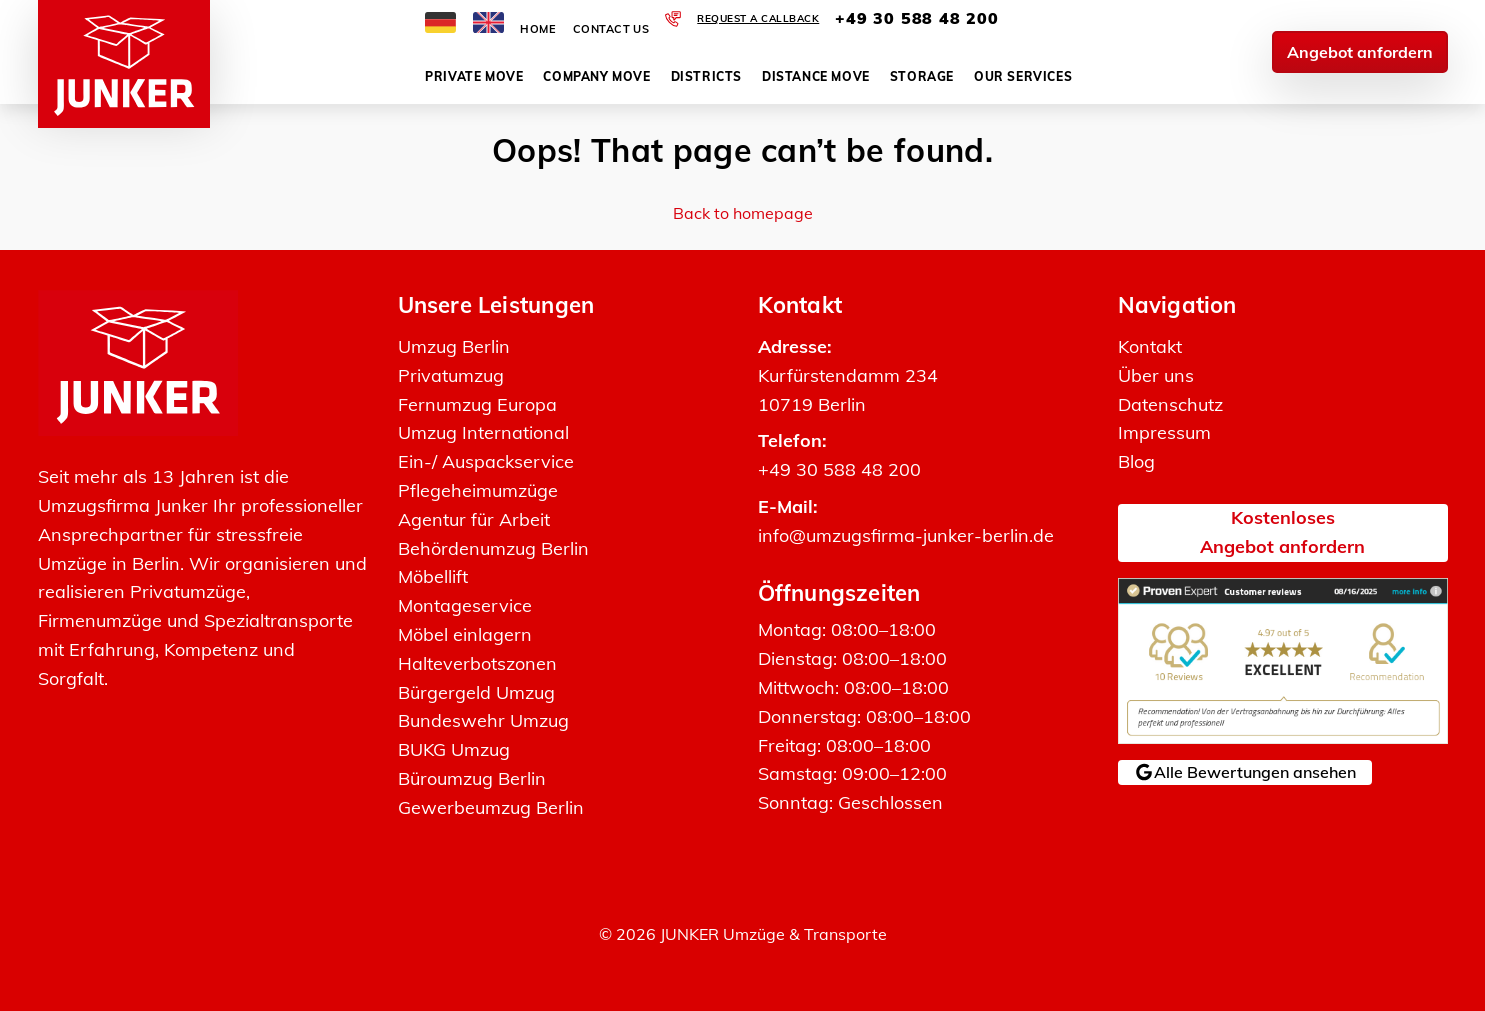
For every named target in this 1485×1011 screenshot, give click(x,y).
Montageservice (465, 605)
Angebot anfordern (1360, 52)
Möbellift (433, 576)
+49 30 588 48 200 (917, 18)
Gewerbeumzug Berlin (491, 807)
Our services (1023, 76)
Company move (596, 76)
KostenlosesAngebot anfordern (1282, 532)
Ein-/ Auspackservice (486, 461)
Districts (706, 76)
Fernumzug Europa (477, 404)
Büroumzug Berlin (472, 778)
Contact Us (611, 29)
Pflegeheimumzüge (478, 490)
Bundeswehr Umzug (483, 720)
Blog (1136, 461)
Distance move (816, 76)
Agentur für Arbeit (474, 519)
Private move (474, 76)
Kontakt (1150, 346)
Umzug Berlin (454, 346)
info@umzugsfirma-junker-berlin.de (906, 535)
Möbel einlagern (465, 634)
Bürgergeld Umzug (476, 692)
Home (538, 29)
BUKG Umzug (454, 749)
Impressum (1164, 432)
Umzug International (483, 432)
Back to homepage (743, 213)
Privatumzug (451, 375)
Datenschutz (1170, 404)
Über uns (1156, 375)
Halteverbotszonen (477, 663)
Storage (922, 76)
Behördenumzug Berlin (493, 548)
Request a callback (758, 18)
